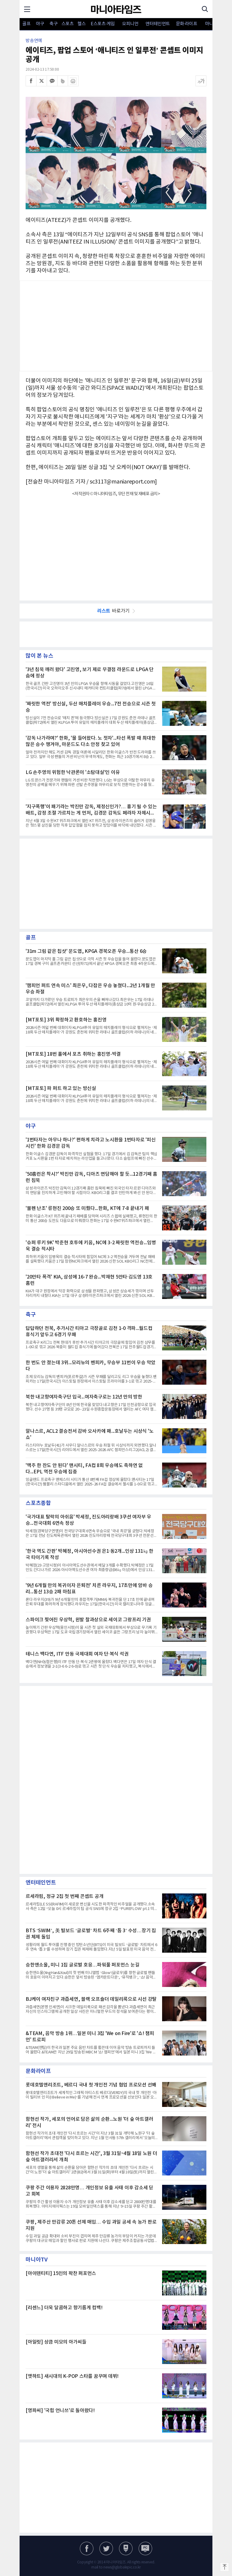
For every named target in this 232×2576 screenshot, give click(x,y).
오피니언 (130, 23)
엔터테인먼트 (158, 23)
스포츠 (67, 23)
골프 (26, 23)
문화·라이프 (186, 23)
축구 (53, 23)
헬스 (81, 23)
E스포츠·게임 (102, 23)
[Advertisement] (116, 326)
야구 (40, 23)
